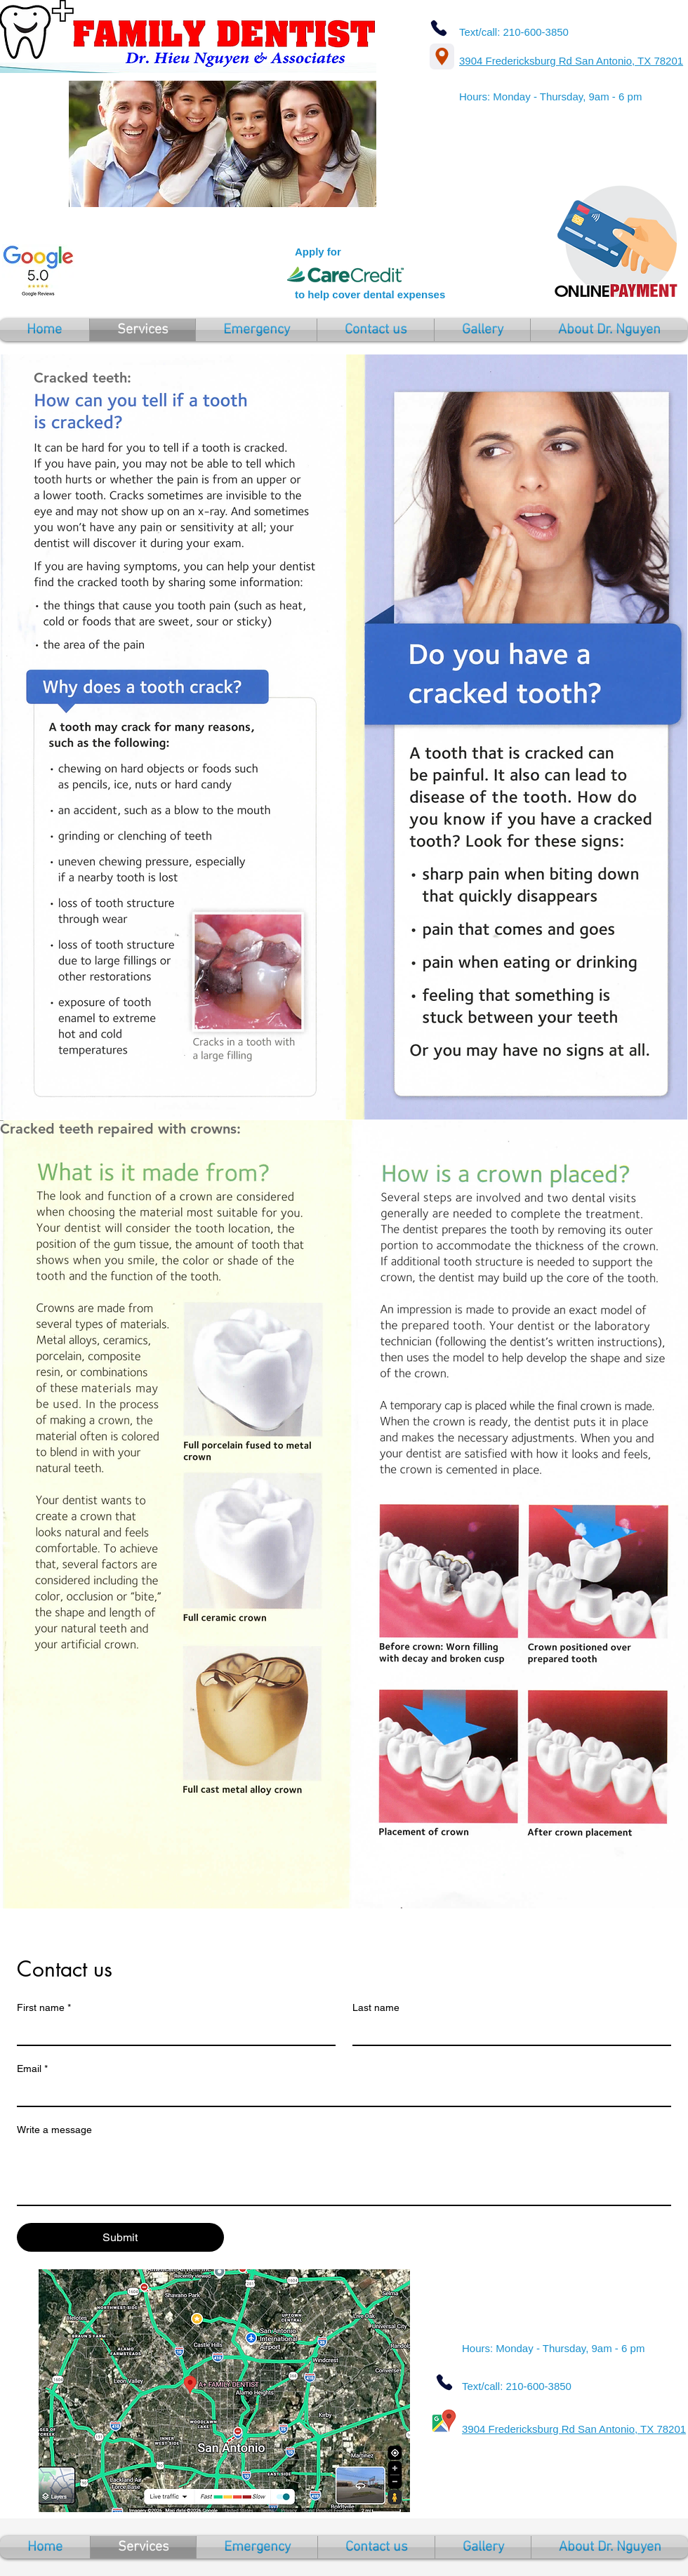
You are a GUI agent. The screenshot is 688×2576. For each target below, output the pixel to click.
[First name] (172, 2032)
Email (32, 2069)
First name (44, 2008)
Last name (375, 2007)
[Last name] (507, 2032)
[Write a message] (344, 2173)
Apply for (318, 252)
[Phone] (439, 28)
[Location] (442, 56)
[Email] (340, 2093)
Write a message (54, 2129)
